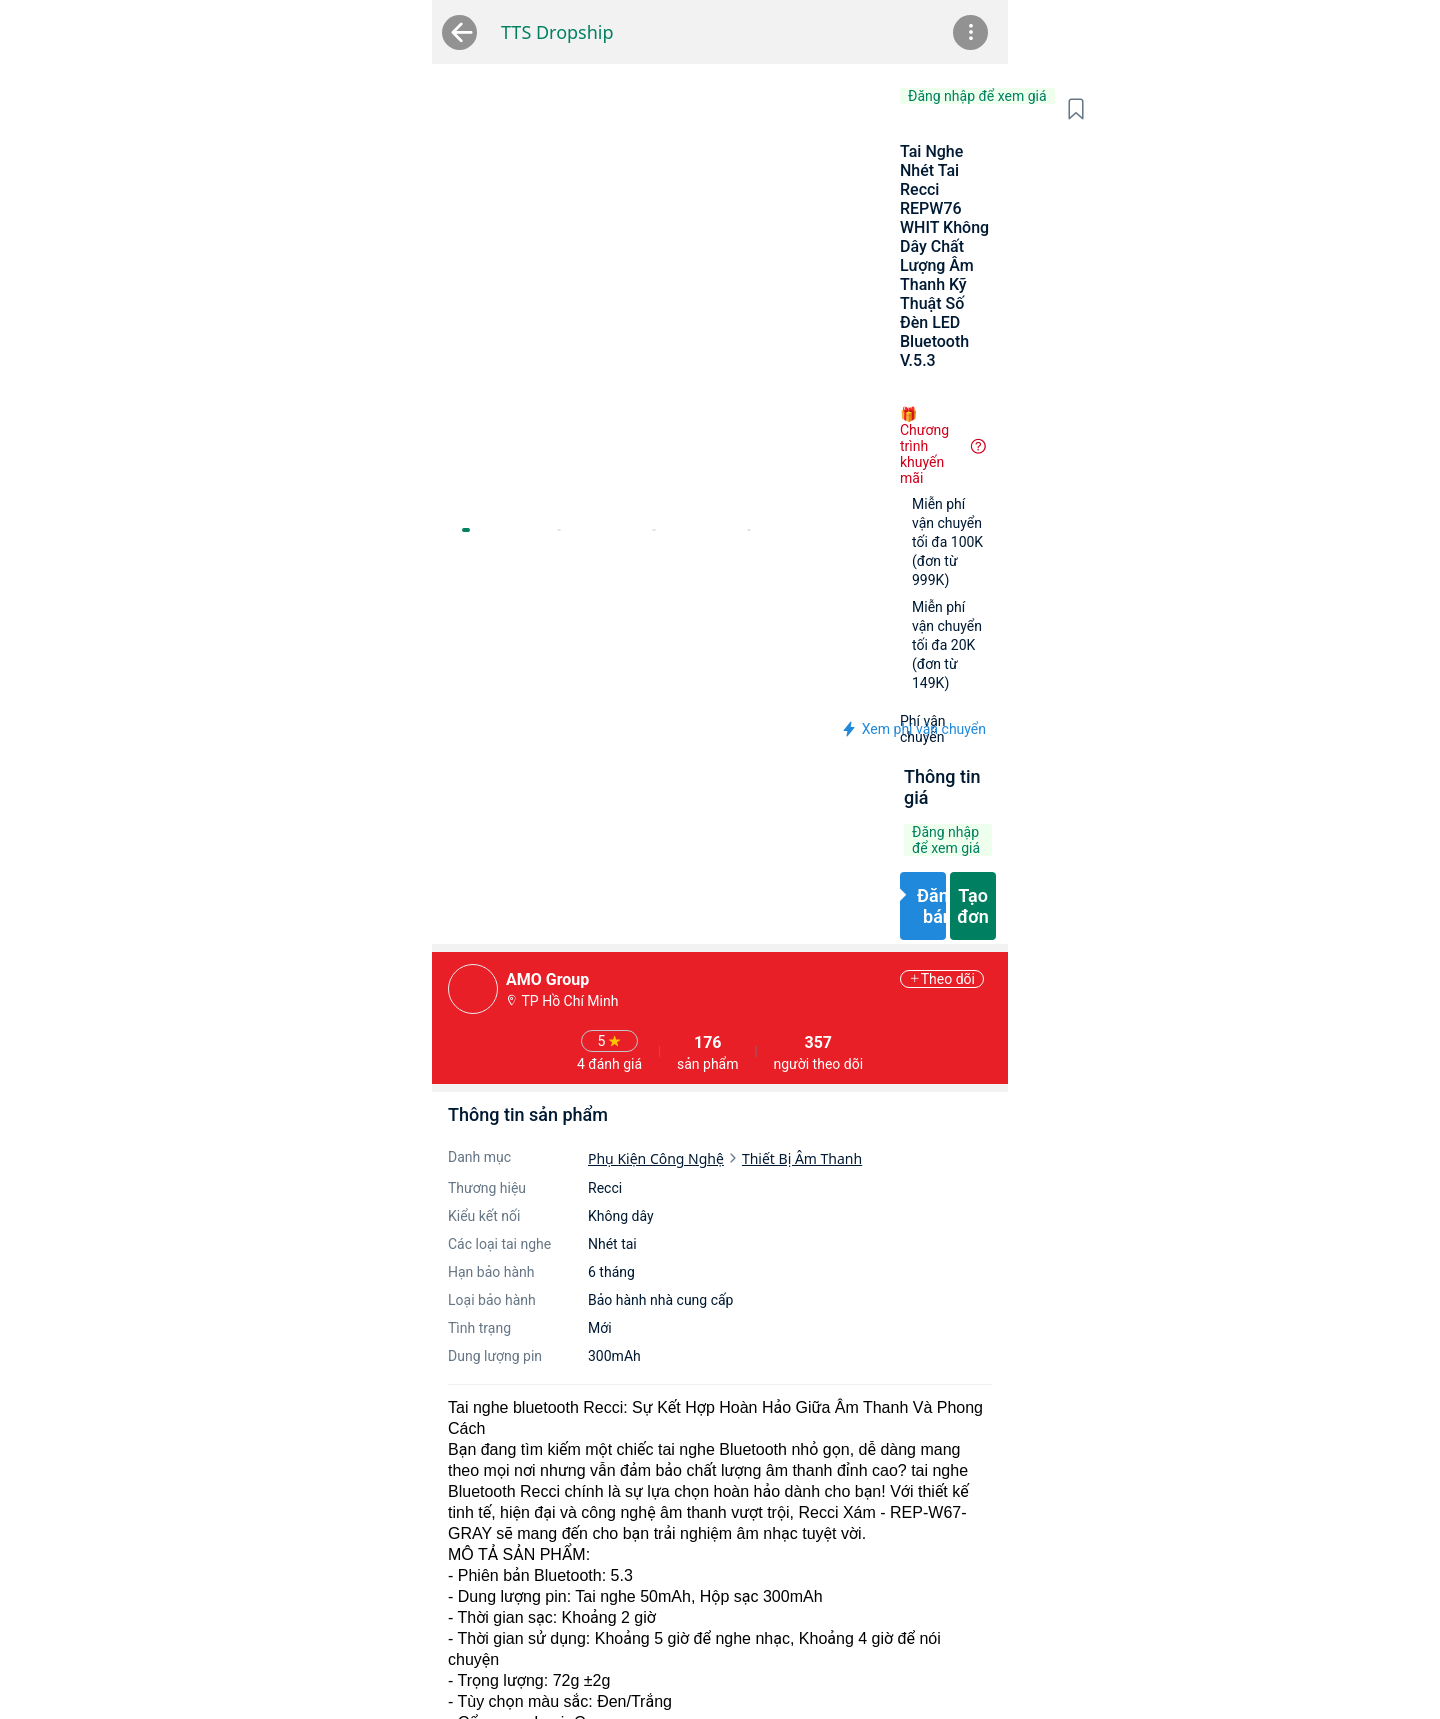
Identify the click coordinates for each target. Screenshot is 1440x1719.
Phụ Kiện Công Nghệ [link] (448, 787)
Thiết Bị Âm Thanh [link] (594, 787)
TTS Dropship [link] (296, 32)
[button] (1183, 109)
